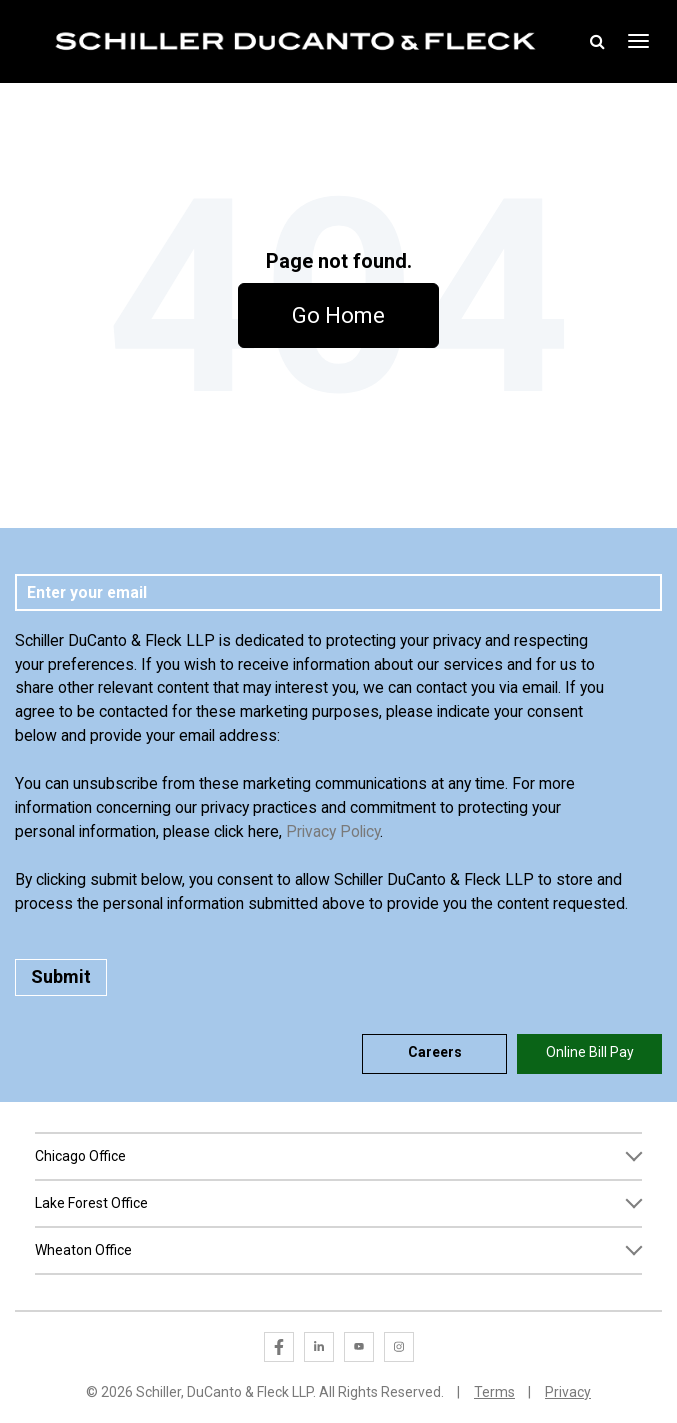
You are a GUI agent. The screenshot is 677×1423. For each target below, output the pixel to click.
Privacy (568, 1392)
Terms (494, 1392)
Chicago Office (80, 1156)
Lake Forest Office (91, 1203)
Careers (435, 1052)
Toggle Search (598, 41)
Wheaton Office (83, 1250)
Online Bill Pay (590, 1052)
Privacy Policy (333, 831)
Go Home (338, 315)
